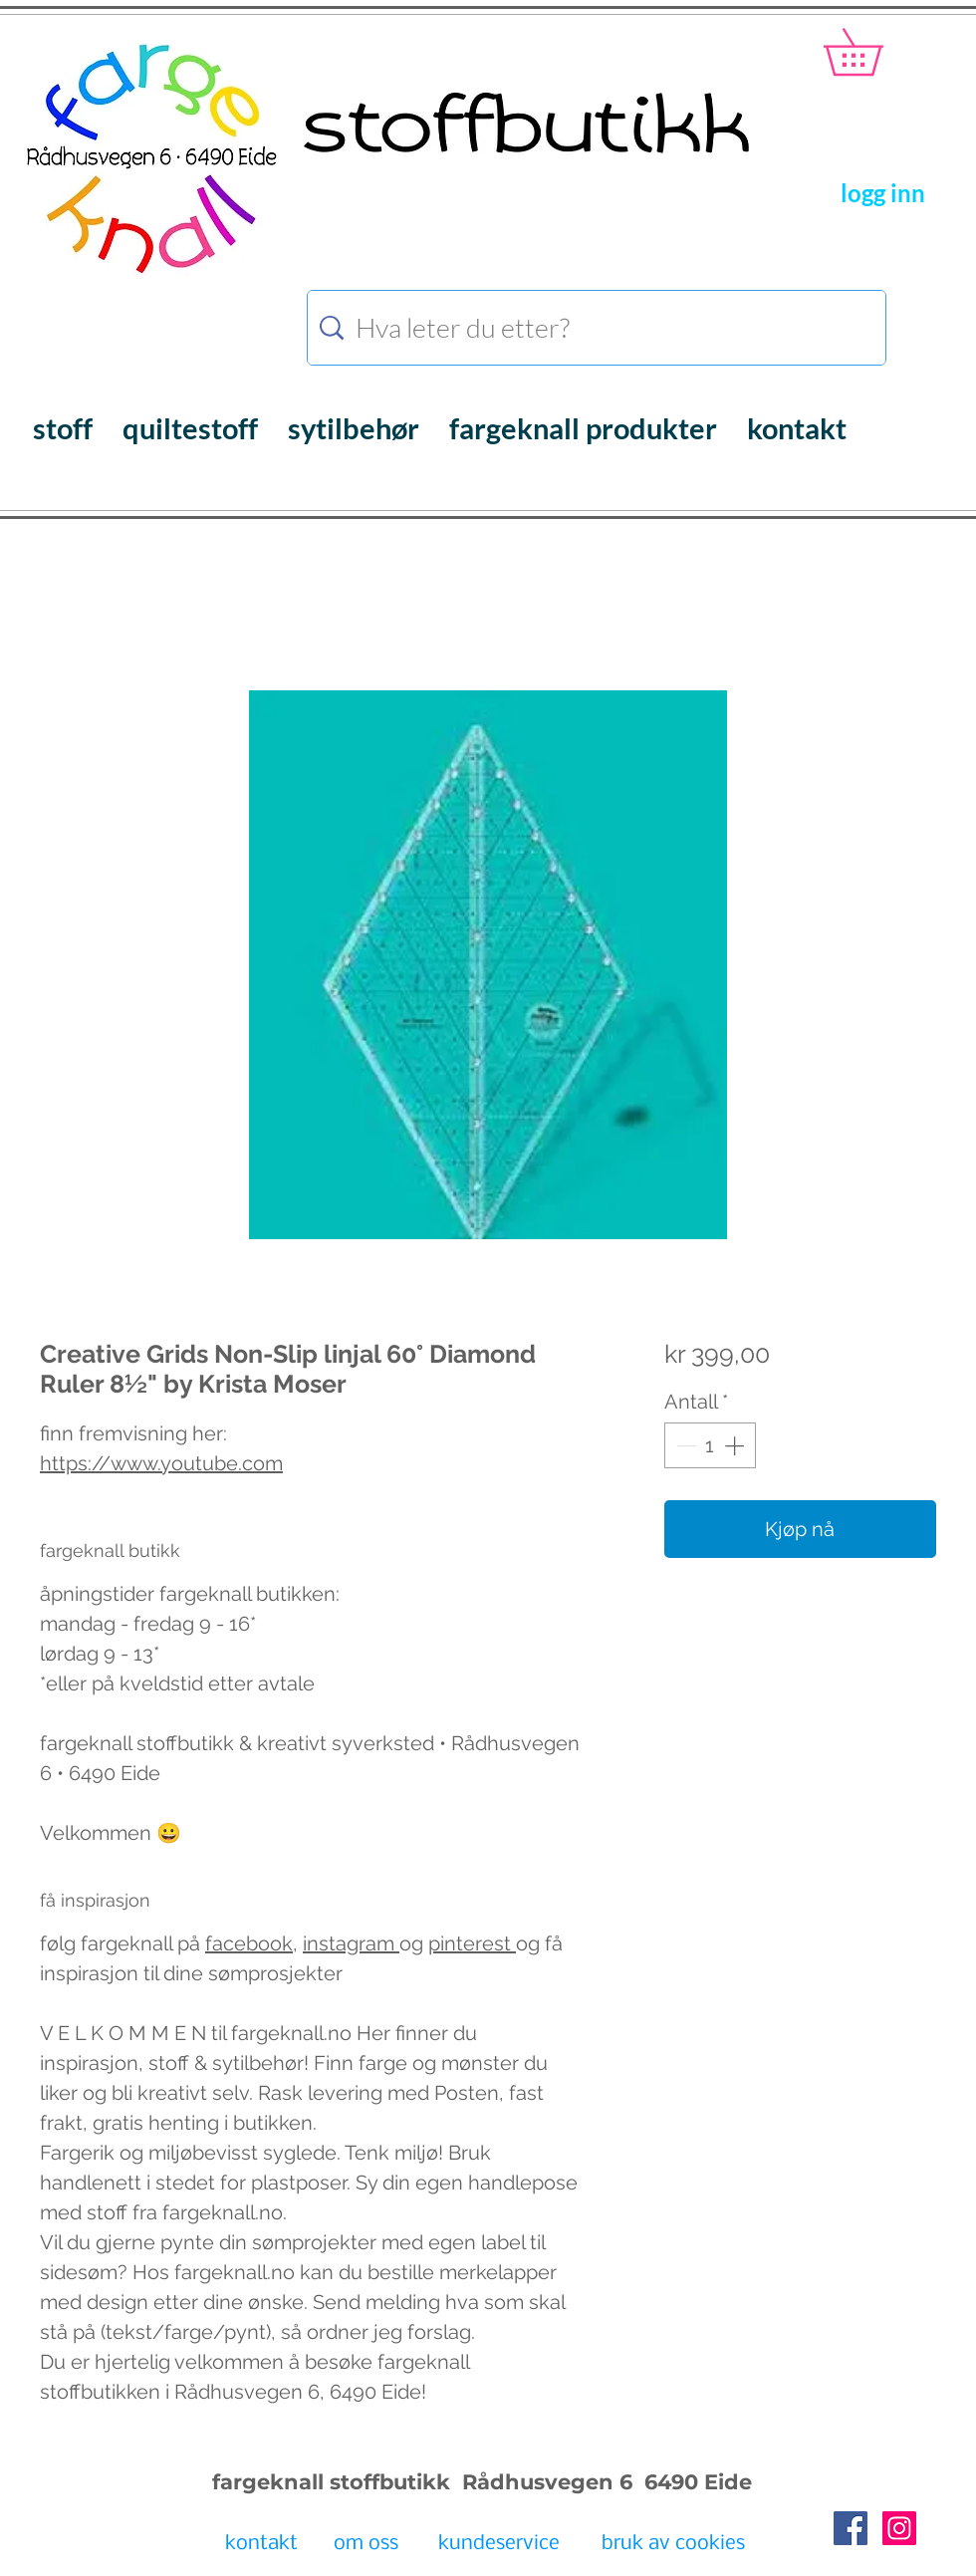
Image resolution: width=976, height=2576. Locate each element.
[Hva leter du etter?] (600, 328)
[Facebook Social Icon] (850, 2528)
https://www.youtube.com (161, 1463)
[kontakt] (261, 2545)
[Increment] (736, 1445)
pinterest (472, 1943)
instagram (351, 1943)
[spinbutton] (710, 1445)
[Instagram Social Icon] (899, 2528)
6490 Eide (695, 2481)
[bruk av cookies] (673, 2545)
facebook (249, 1943)
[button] (876, 52)
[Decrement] (684, 1445)
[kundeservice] (499, 2545)
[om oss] (366, 2545)
